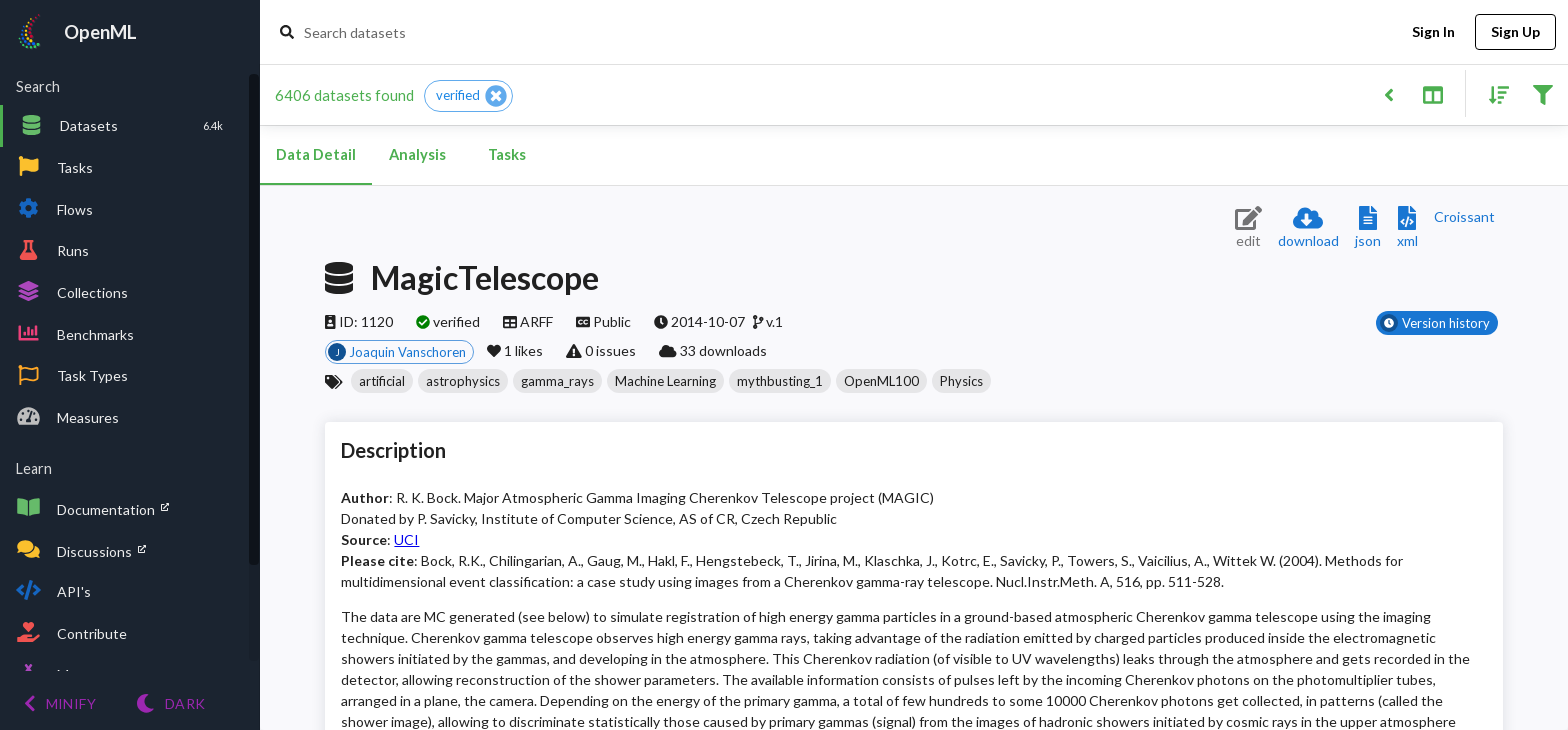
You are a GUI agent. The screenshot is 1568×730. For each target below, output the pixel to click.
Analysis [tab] (417, 155)
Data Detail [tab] (316, 155)
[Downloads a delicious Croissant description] (1464, 216)
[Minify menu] (60, 703)
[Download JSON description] (1368, 228)
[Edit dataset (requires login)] (1248, 228)
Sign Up (1515, 32)
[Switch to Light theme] (170, 703)
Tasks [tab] (507, 155)
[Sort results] (1493, 93)
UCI (406, 539)
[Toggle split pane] (1432, 93)
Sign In (1433, 32)
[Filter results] (1542, 93)
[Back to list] (1388, 93)
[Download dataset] (1308, 228)
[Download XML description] (1407, 228)
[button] (468, 96)
